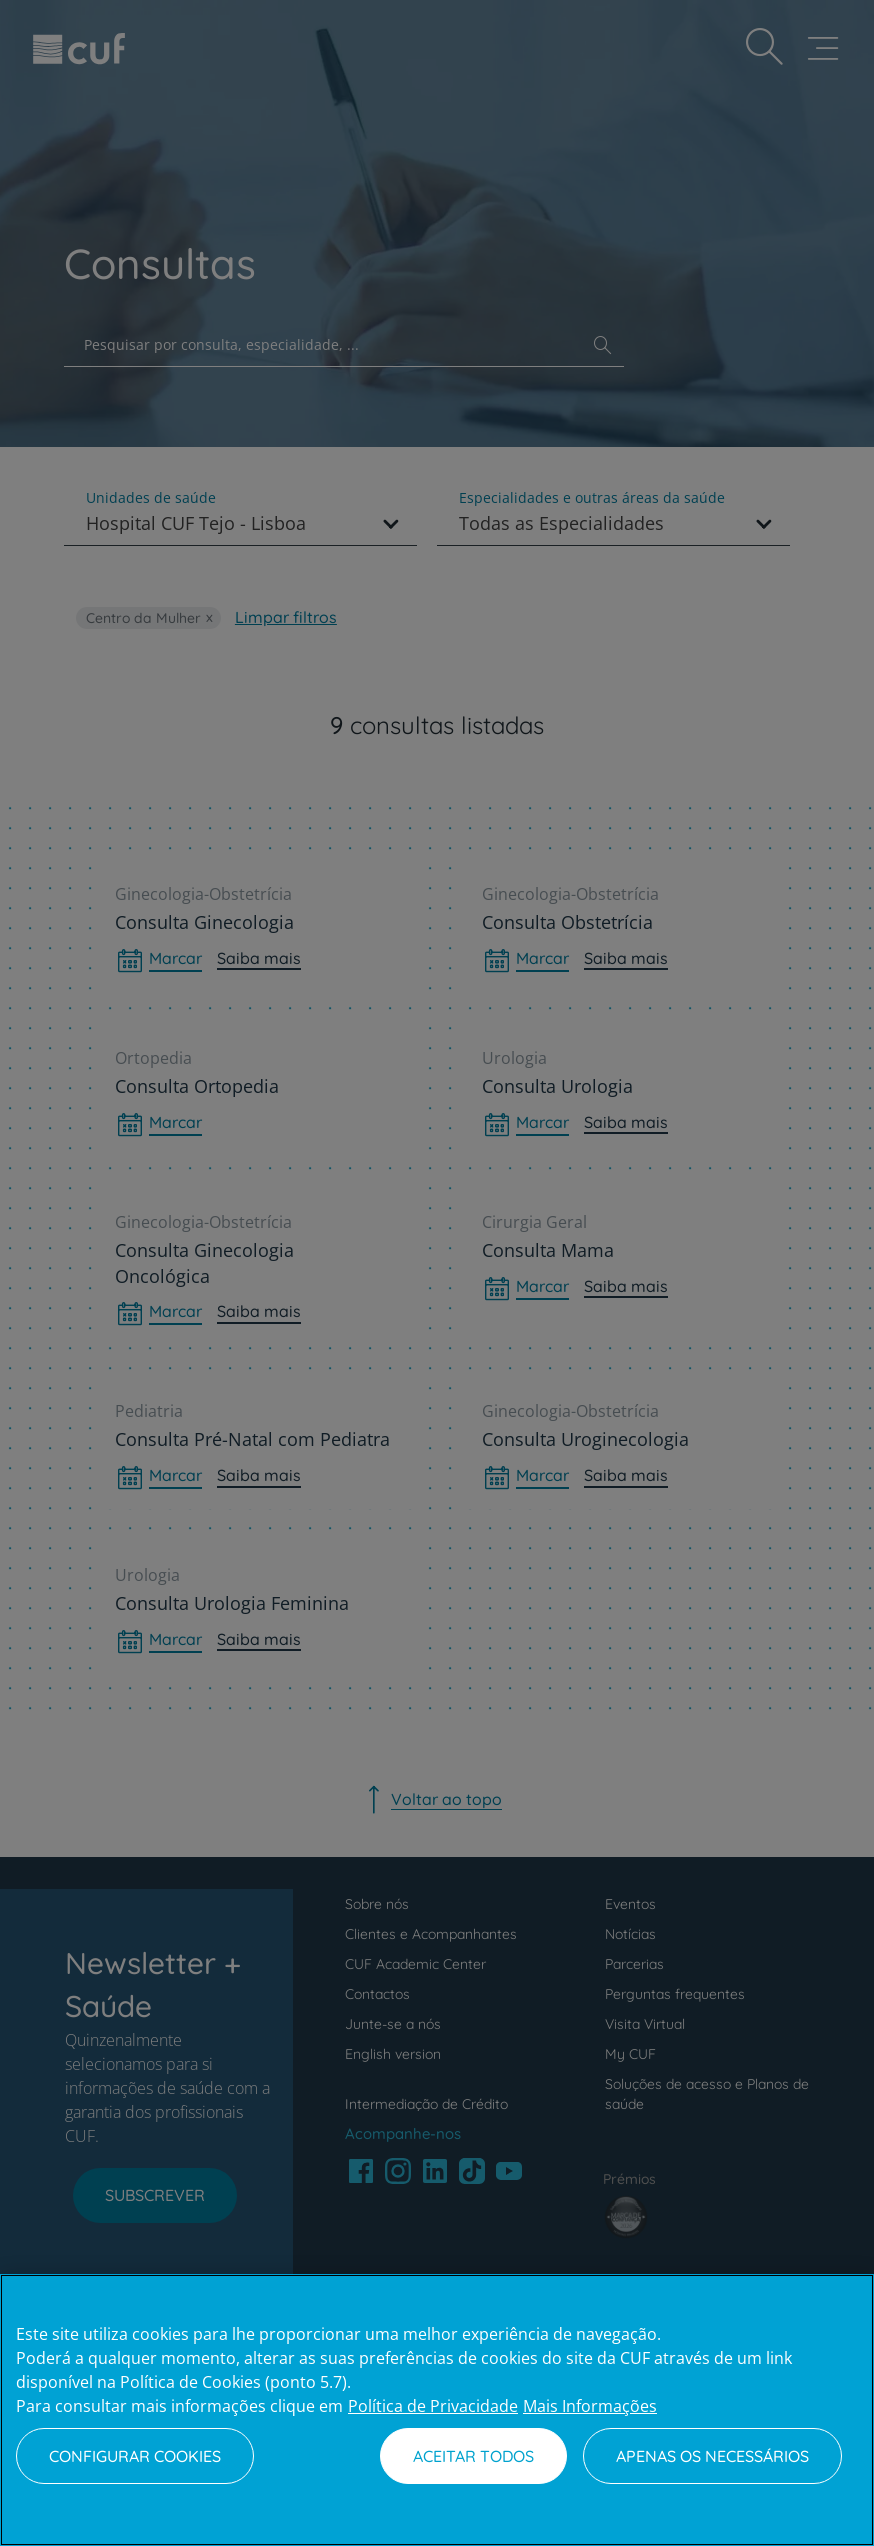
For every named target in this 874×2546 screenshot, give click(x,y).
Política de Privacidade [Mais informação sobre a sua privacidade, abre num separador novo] (433, 2406)
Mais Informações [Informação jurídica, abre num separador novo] (590, 2406)
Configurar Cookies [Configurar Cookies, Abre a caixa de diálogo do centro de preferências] (135, 2456)
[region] (437, 2410)
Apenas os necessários (712, 2456)
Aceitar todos (473, 2456)
